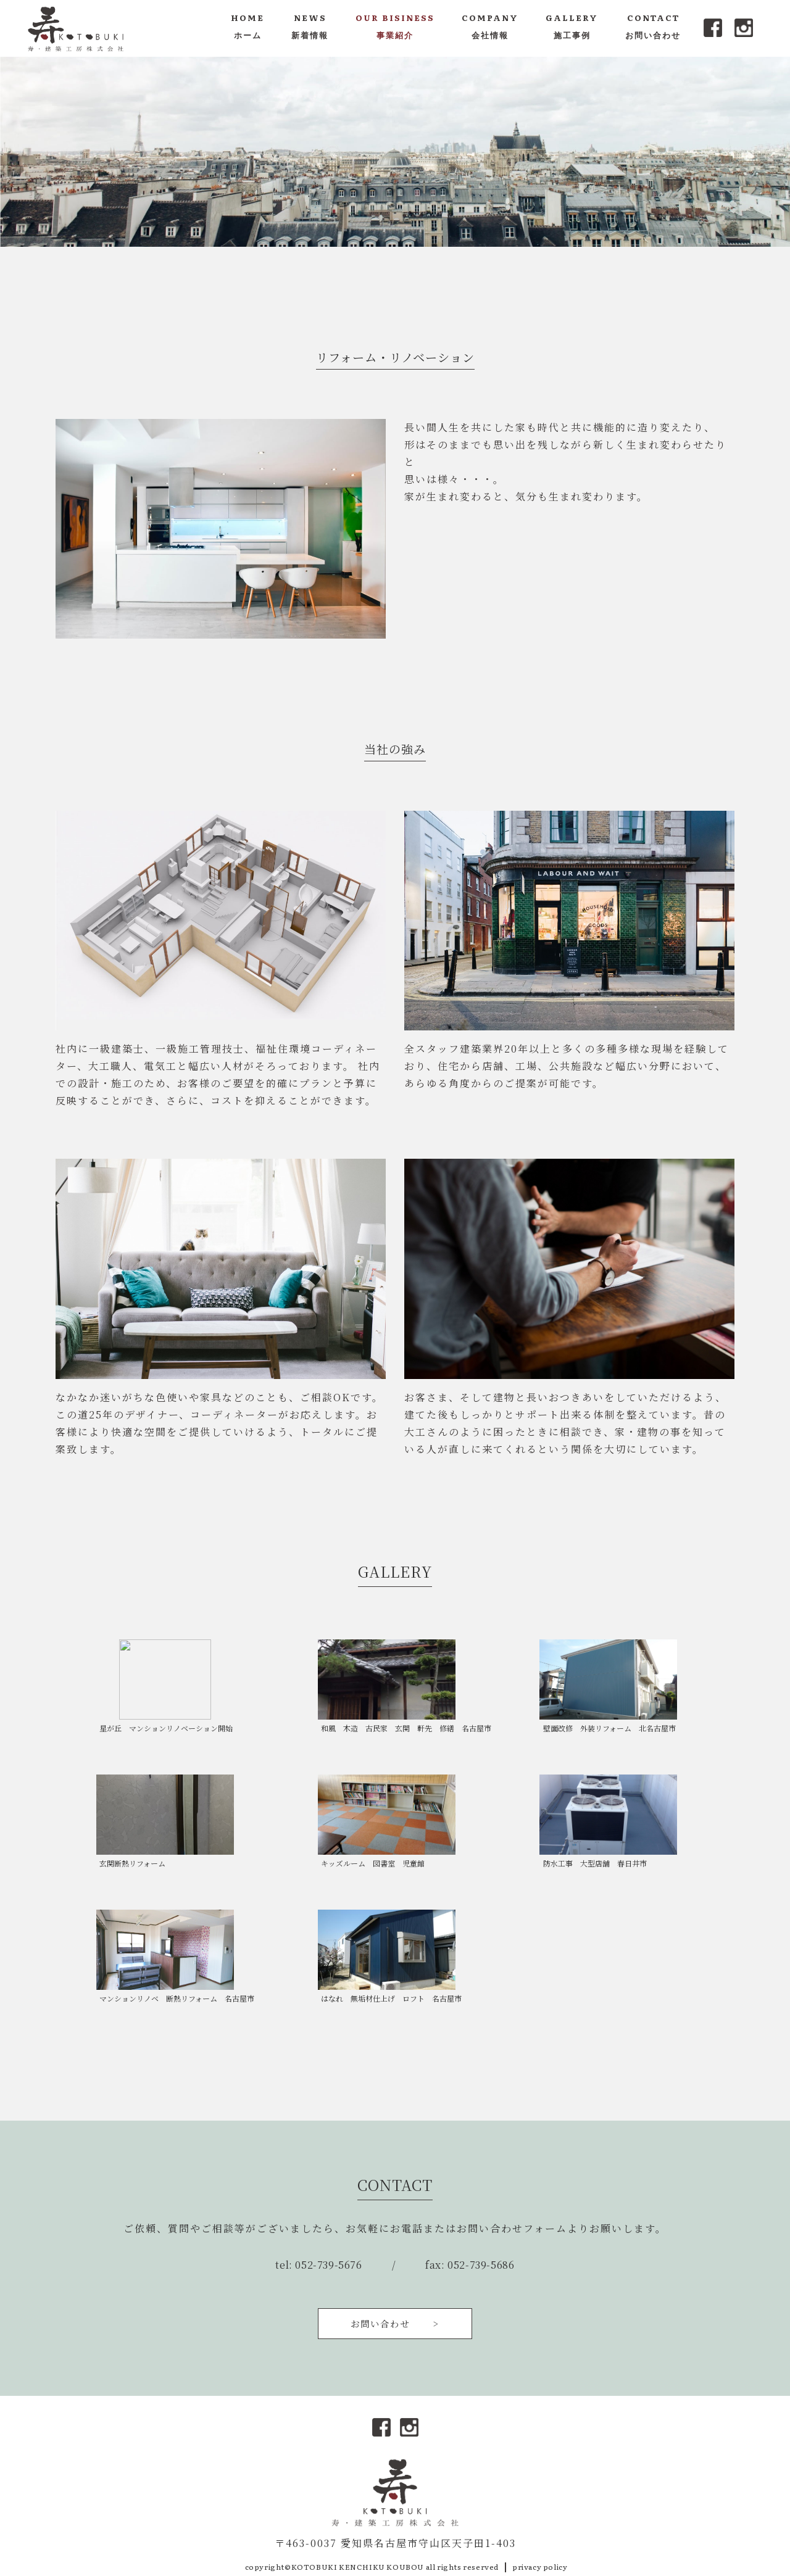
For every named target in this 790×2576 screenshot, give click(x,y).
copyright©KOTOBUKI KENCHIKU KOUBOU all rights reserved (372, 2566)
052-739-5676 (328, 2265)
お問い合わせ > (395, 2323)
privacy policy (539, 2566)
